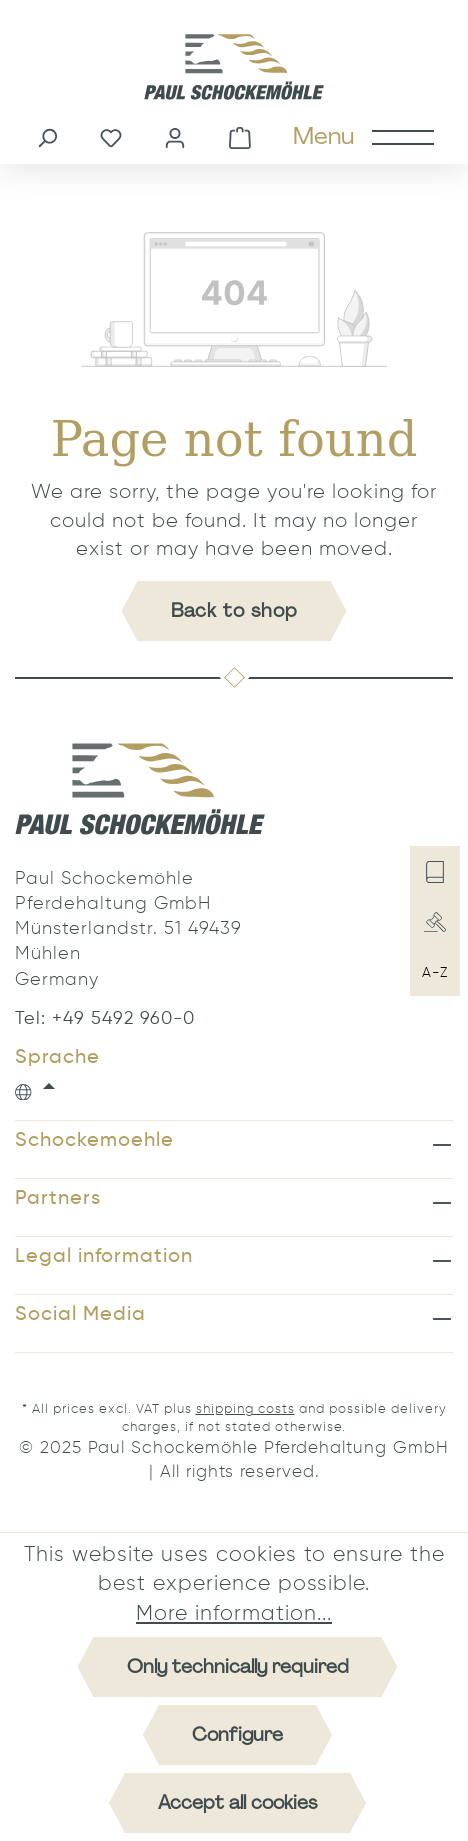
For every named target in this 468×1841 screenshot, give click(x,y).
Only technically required (238, 1666)
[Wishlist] (111, 136)
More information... (234, 1614)
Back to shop (234, 610)
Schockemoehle (94, 1141)
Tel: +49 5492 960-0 (105, 1019)
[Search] (47, 136)
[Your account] (175, 136)
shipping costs (245, 1409)
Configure (237, 1734)
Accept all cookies (237, 1802)
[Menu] (362, 136)
